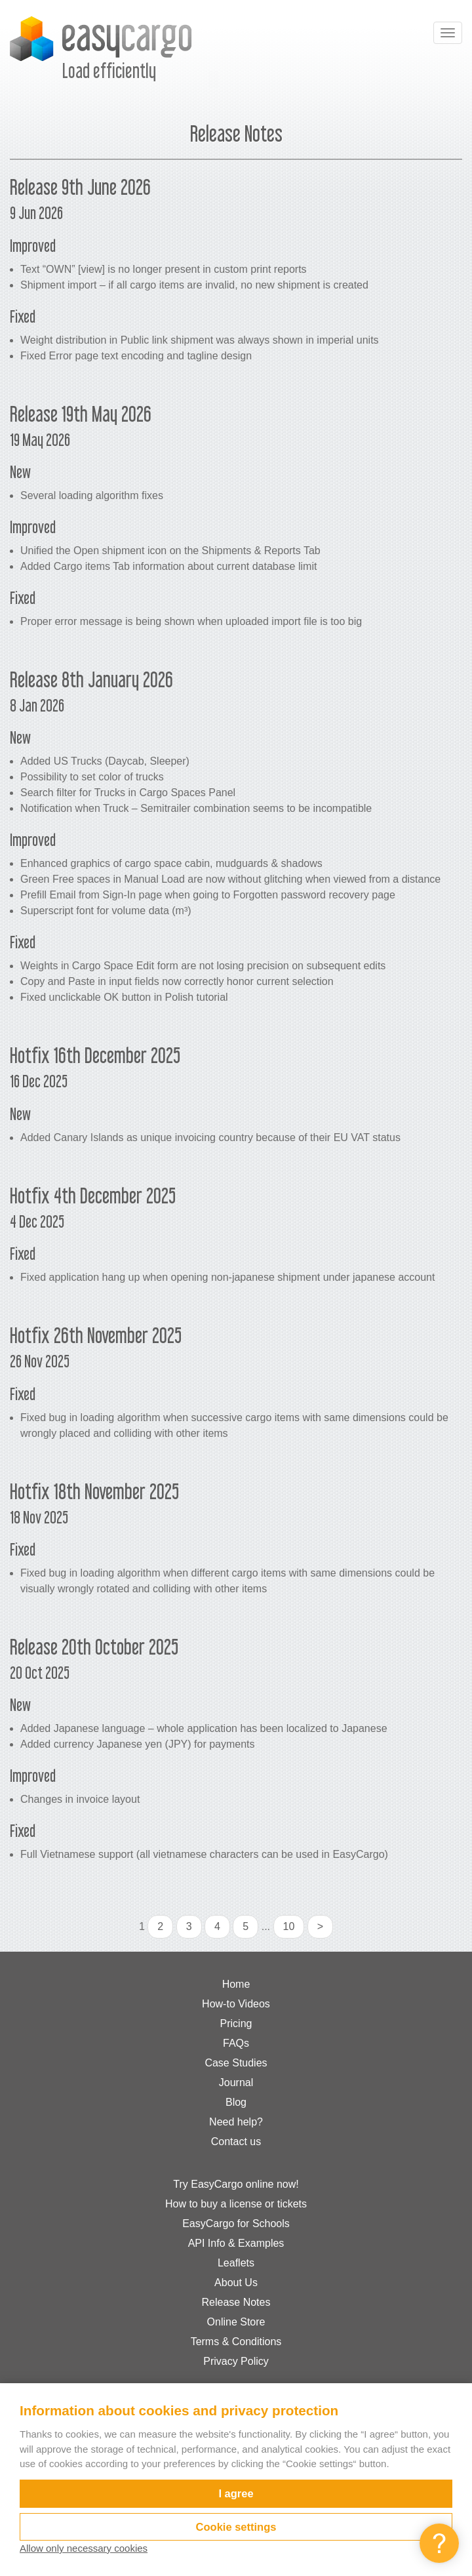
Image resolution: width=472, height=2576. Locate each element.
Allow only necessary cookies (84, 2548)
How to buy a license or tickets (236, 2203)
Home (236, 1984)
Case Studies (236, 2062)
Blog (236, 2102)
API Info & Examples (236, 2243)
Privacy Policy (236, 2361)
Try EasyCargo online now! (236, 2184)
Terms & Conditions (236, 2341)
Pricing (236, 2023)
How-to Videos (236, 2003)
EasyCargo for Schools (236, 2223)
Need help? (236, 2121)
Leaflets (236, 2262)
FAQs (236, 2043)
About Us (236, 2282)
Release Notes (236, 2302)
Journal (236, 2082)
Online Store (236, 2321)
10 (289, 1926)
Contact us (236, 2141)
